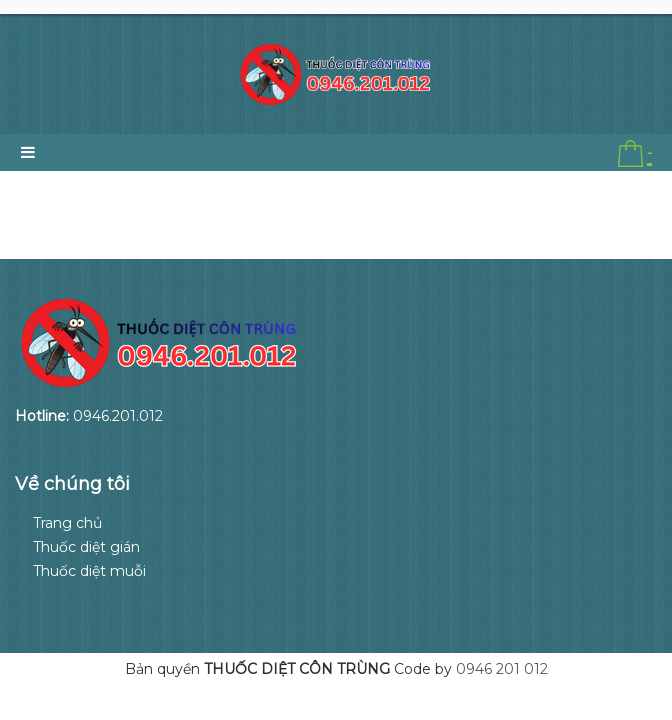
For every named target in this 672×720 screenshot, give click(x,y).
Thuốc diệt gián (86, 547)
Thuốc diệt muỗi (89, 571)
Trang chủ (67, 523)
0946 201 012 (502, 669)
